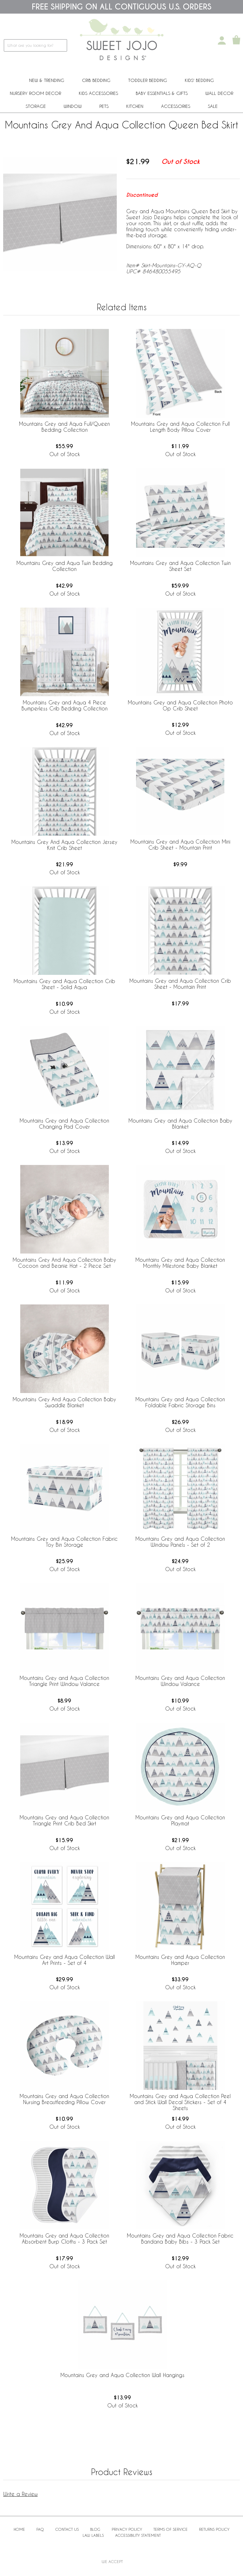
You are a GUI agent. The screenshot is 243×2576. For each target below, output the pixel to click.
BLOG (95, 2529)
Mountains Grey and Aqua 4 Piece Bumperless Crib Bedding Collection (65, 705)
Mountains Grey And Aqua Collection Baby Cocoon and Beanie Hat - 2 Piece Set (64, 1263)
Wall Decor (219, 93)
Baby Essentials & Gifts (162, 93)
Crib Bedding (96, 80)
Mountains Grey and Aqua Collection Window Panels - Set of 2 (180, 1542)
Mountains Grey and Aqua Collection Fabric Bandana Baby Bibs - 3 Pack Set (180, 2238)
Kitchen (134, 106)
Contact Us (67, 2529)
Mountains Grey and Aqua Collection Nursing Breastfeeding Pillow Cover (64, 2099)
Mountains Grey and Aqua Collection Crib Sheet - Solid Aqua (64, 984)
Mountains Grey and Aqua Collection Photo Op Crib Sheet (180, 705)
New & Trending (46, 80)
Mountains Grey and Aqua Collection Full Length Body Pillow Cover (180, 427)
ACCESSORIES (175, 106)
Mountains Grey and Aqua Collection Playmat (180, 1820)
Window (73, 106)
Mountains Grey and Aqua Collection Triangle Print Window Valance (64, 1681)
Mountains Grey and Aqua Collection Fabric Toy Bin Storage (64, 1542)
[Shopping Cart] (236, 40)
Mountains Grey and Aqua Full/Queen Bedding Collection (64, 427)
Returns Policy (214, 2529)
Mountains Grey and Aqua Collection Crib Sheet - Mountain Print (180, 984)
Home (19, 2529)
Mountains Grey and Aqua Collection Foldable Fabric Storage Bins (180, 1402)
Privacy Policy (127, 2529)
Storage (36, 106)
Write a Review (20, 2494)
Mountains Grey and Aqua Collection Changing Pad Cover (64, 1124)
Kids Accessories (98, 93)
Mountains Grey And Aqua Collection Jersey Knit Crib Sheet (64, 845)
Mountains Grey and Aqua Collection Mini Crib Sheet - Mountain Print (180, 845)
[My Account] (222, 40)
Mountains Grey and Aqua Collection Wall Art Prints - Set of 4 (64, 1960)
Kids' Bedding (199, 80)
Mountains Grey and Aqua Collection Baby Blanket (180, 1124)
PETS (104, 106)
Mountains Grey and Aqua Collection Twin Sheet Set (180, 566)
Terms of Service (170, 2529)
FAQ (40, 2529)
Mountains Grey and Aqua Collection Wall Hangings (122, 2375)
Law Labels (93, 2535)
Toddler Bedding (147, 80)
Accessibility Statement (138, 2535)
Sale (213, 106)
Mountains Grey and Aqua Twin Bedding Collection (64, 566)
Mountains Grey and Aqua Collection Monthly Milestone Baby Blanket (180, 1263)
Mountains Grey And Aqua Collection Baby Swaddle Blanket (64, 1402)
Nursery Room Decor (35, 93)
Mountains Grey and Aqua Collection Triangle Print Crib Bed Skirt (64, 1820)
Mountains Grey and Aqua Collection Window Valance (180, 1681)
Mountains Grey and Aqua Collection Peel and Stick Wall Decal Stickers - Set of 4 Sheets (180, 2102)
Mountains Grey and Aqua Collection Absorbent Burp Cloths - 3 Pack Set (64, 2238)
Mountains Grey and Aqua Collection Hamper (180, 1960)
